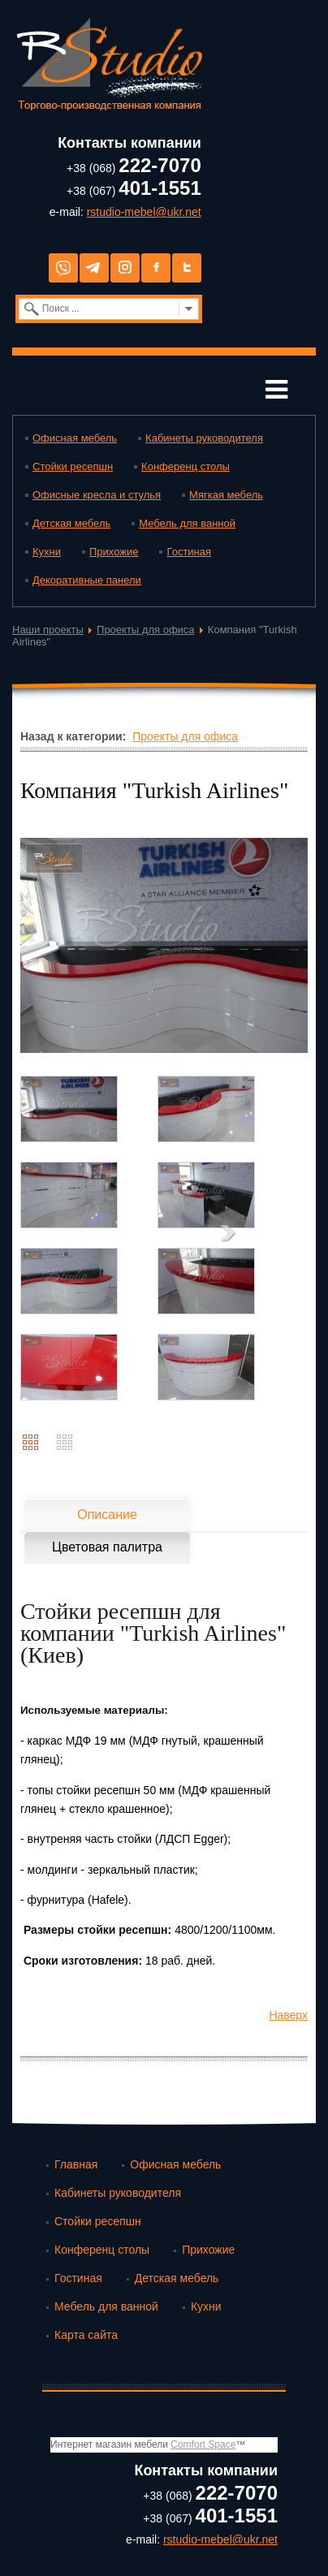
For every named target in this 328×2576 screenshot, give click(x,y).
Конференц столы (185, 466)
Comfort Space (202, 2444)
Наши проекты (48, 630)
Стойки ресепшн (72, 466)
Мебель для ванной (187, 523)
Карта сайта (86, 2334)
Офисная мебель (74, 438)
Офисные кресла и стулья (96, 495)
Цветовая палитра (107, 1547)
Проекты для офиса (146, 630)
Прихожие (113, 552)
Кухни (46, 552)
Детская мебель (71, 523)
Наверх (288, 2015)
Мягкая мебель (226, 495)
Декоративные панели (86, 580)
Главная (75, 2164)
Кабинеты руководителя (204, 438)
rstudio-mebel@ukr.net (144, 211)
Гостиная (188, 552)
